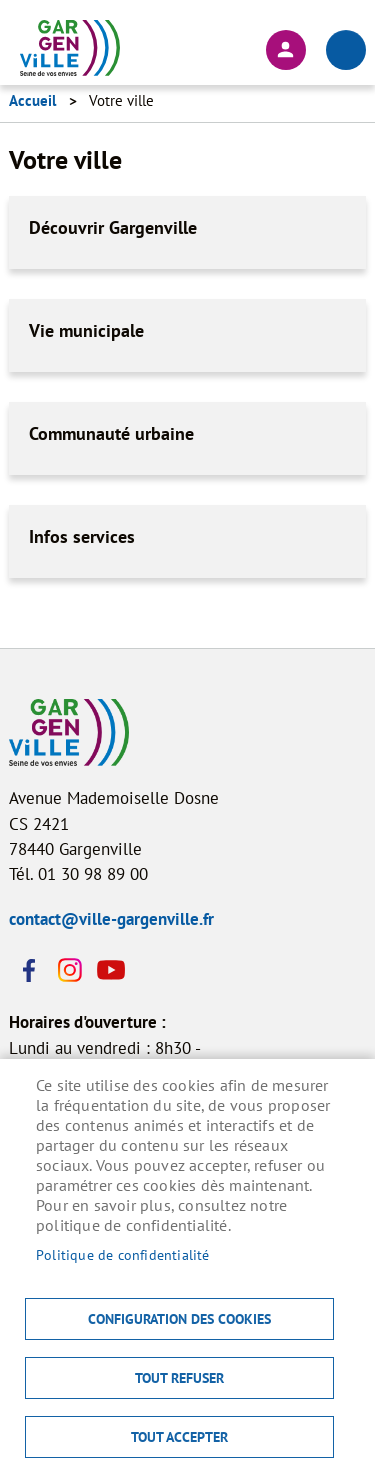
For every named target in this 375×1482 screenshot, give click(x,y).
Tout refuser (179, 1378)
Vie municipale (86, 330)
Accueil (32, 100)
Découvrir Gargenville (113, 227)
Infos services (82, 536)
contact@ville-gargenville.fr (111, 919)
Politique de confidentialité (123, 1255)
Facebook (29, 970)
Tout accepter (179, 1437)
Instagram (69, 970)
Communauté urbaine (111, 433)
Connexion (286, 50)
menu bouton (346, 50)
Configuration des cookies (179, 1319)
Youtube (109, 970)
